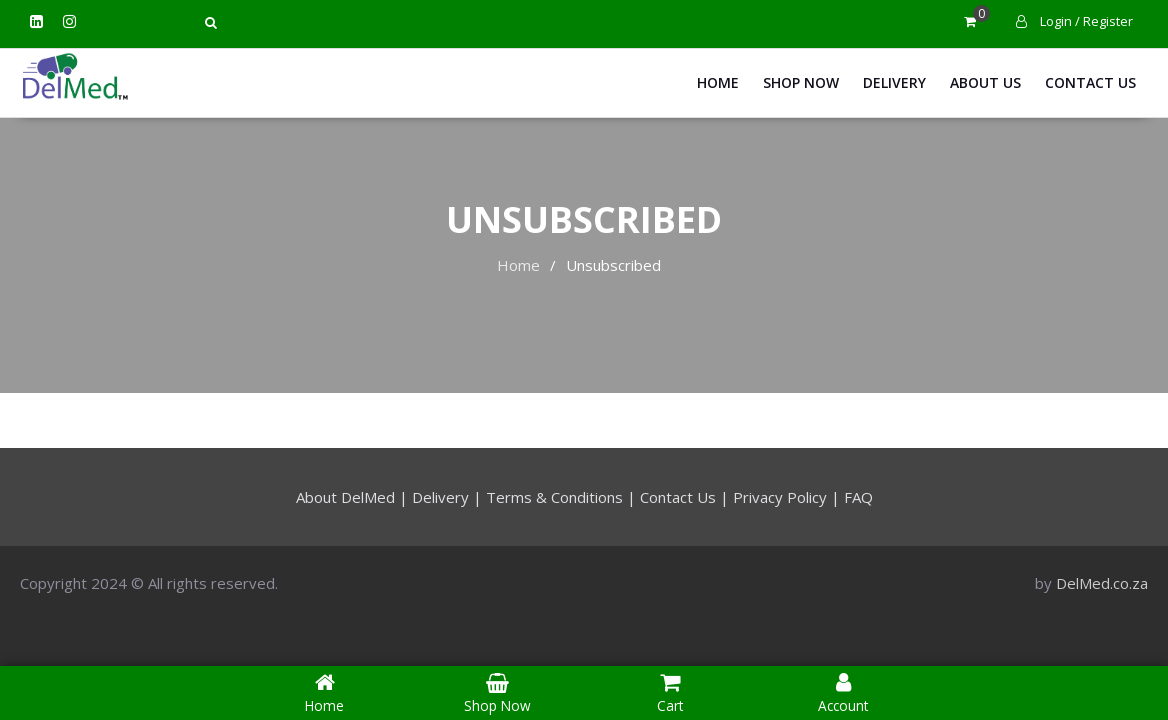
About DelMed (345, 497)
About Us (985, 82)
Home (718, 82)
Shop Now (801, 82)
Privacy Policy (780, 497)
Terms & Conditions (554, 497)
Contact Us (1090, 82)
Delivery (894, 82)
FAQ (858, 497)
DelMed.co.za (1102, 583)
